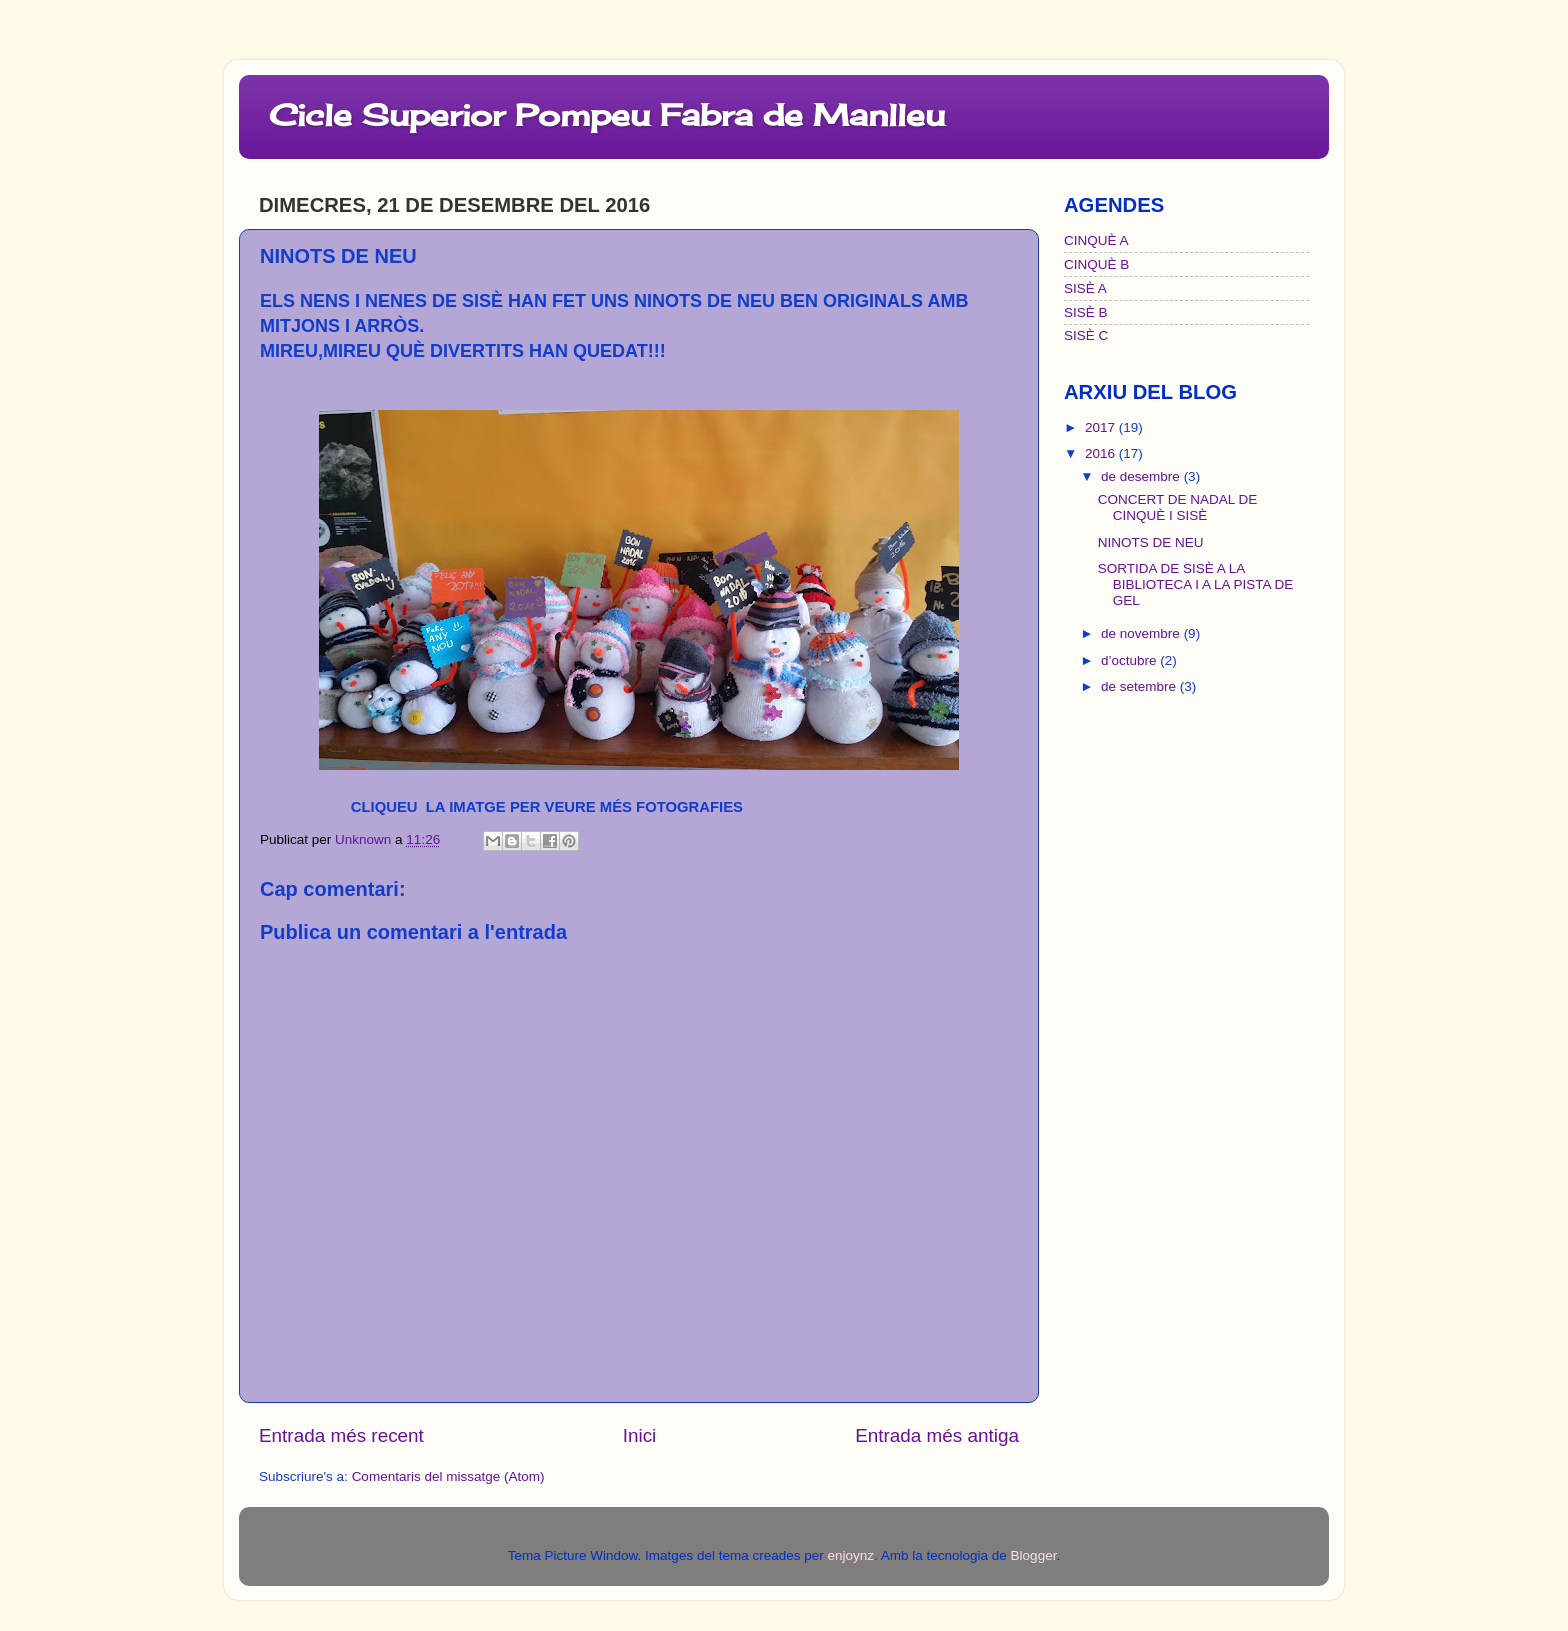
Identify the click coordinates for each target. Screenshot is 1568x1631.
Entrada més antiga (937, 1435)
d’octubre (1130, 660)
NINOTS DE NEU (1151, 542)
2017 (1102, 427)
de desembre (1142, 476)
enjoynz (850, 1555)
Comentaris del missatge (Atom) (448, 1476)
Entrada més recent (341, 1435)
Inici (640, 1435)
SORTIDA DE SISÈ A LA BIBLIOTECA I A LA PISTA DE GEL (1196, 584)
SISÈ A (1085, 288)
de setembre (1140, 686)
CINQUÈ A (1096, 240)
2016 (1102, 453)
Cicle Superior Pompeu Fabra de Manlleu (607, 115)
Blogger (1034, 1555)
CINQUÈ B (1096, 264)
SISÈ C (1086, 335)
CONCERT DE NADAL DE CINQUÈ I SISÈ (1178, 507)
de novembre (1142, 633)
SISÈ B (1086, 312)
